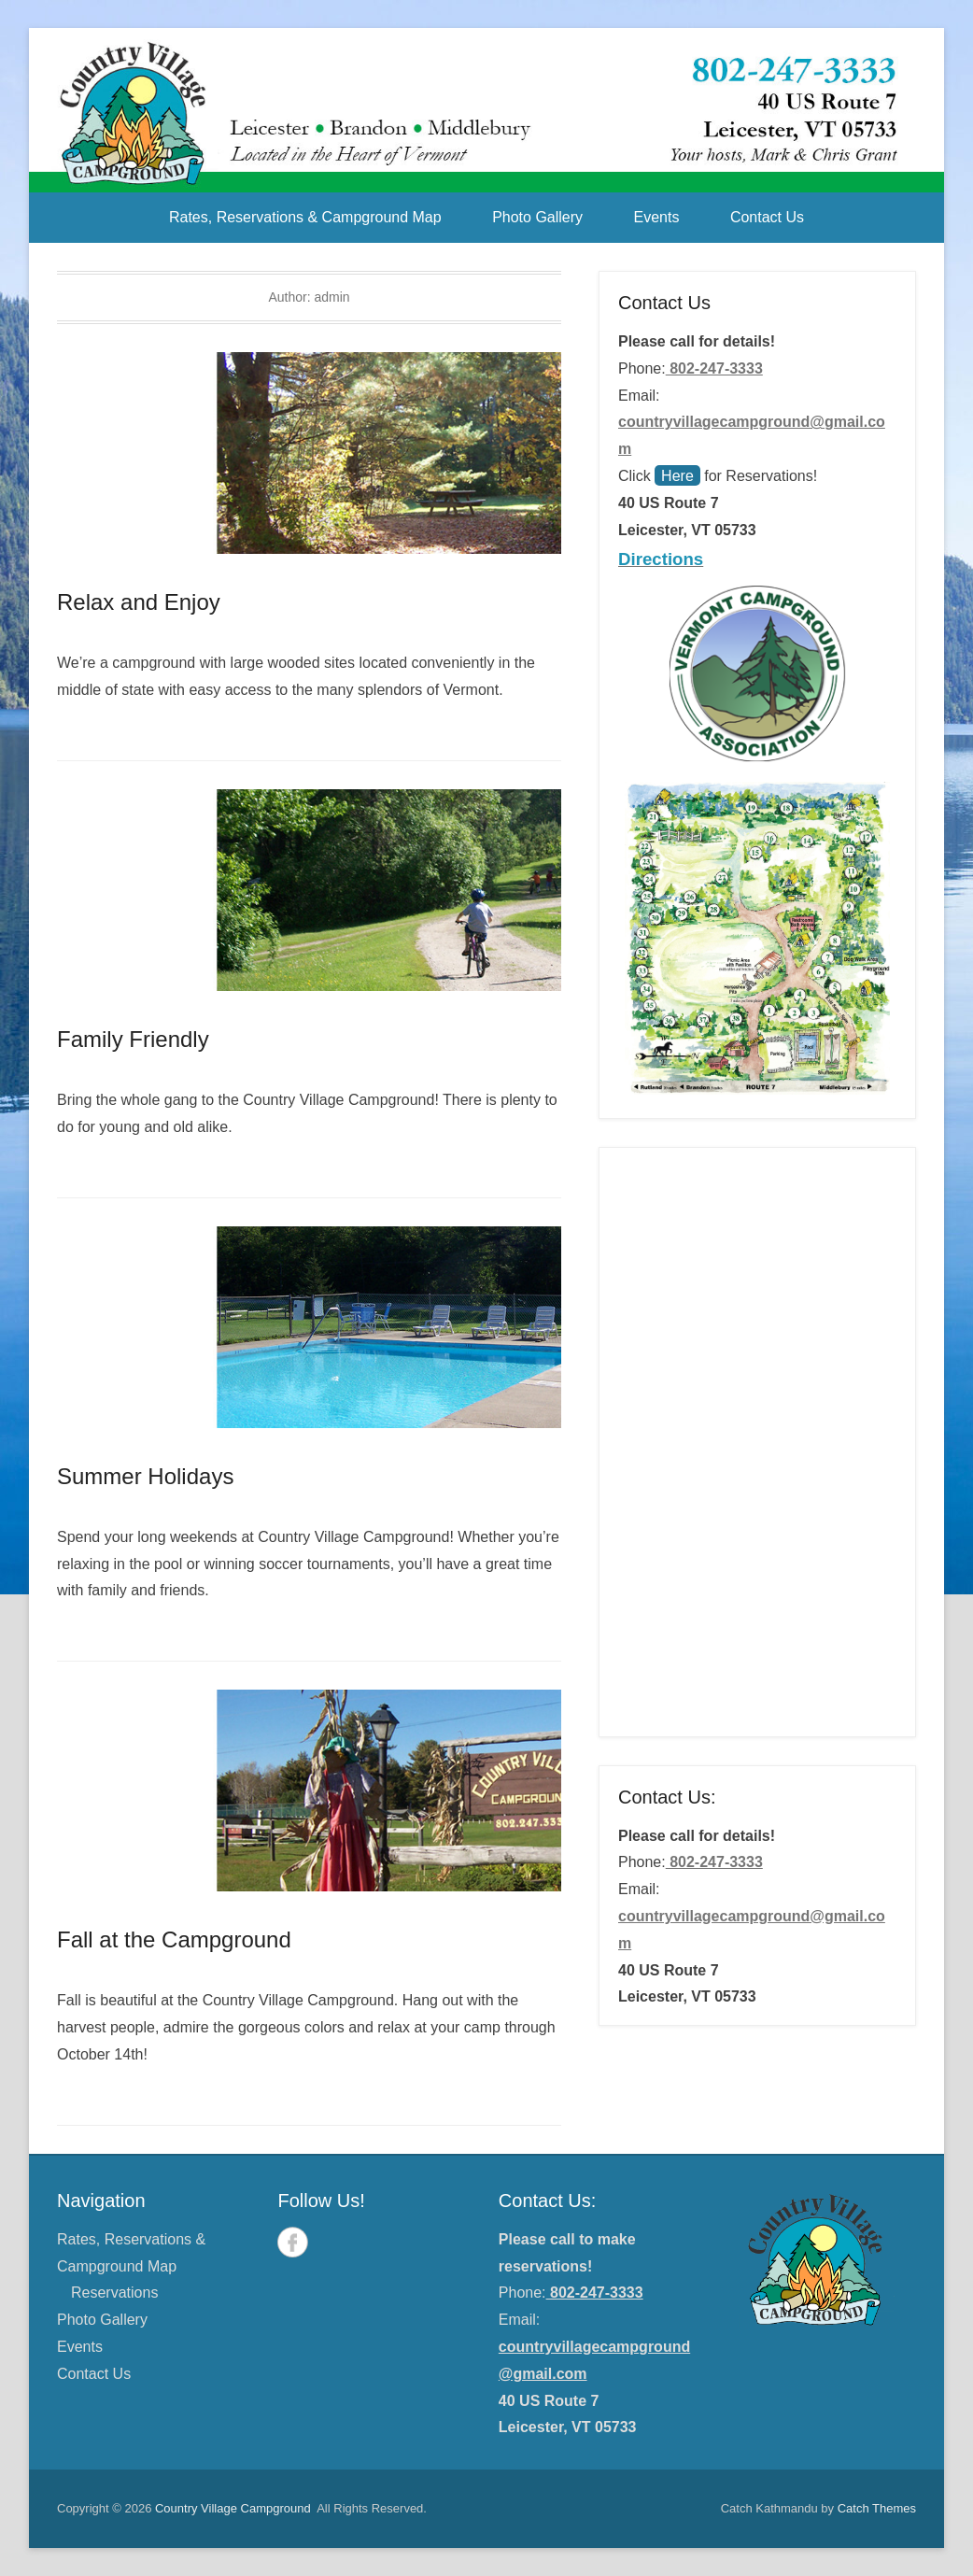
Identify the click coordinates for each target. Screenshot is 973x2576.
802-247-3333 (714, 368)
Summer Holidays (145, 1476)
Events (657, 217)
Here (677, 476)
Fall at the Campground (174, 1939)
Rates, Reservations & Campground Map (305, 217)
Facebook (292, 2242)
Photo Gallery (537, 217)
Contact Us (767, 217)
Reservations (114, 2292)
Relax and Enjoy (138, 602)
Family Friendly (133, 1039)
